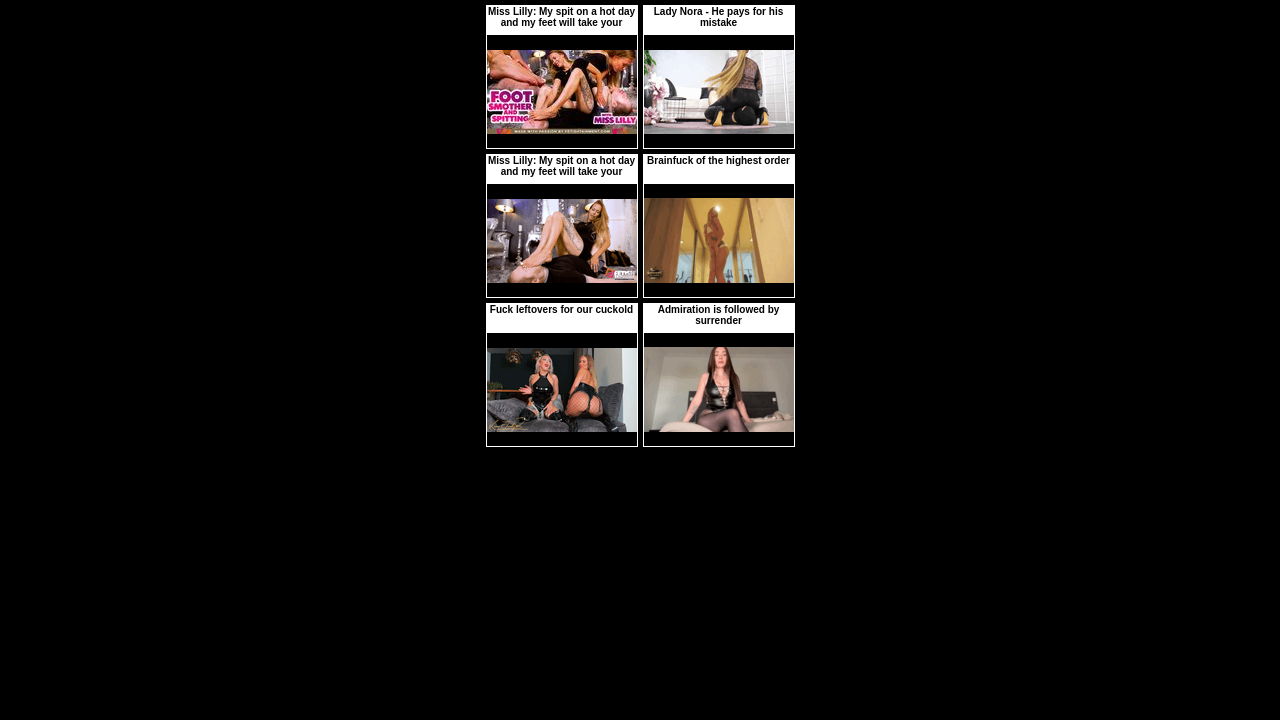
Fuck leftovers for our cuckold (561, 309)
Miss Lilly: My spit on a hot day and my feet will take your (561, 17)
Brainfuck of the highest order (718, 160)
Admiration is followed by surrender (719, 315)
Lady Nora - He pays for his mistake (718, 17)
